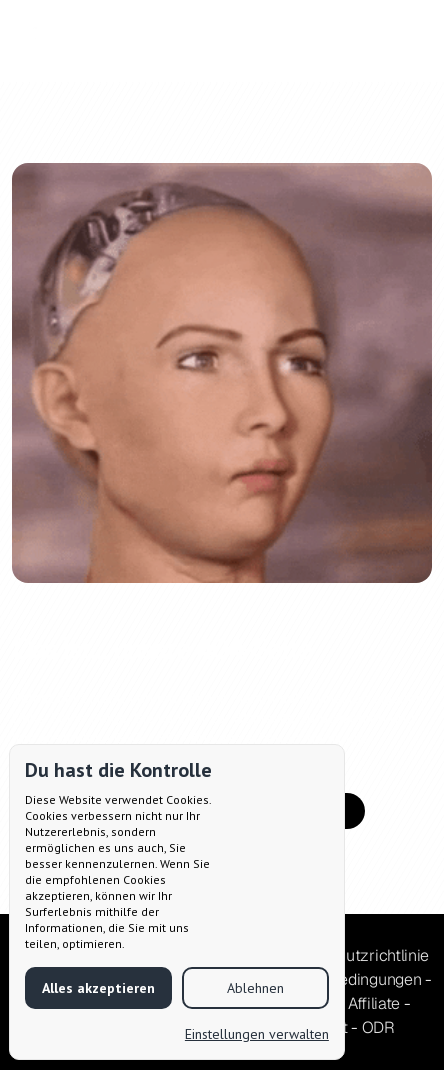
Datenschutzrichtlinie (354, 955)
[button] (400, 41)
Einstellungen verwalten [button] (257, 1034)
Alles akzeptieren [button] (98, 988)
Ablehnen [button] (255, 988)
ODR (378, 1027)
